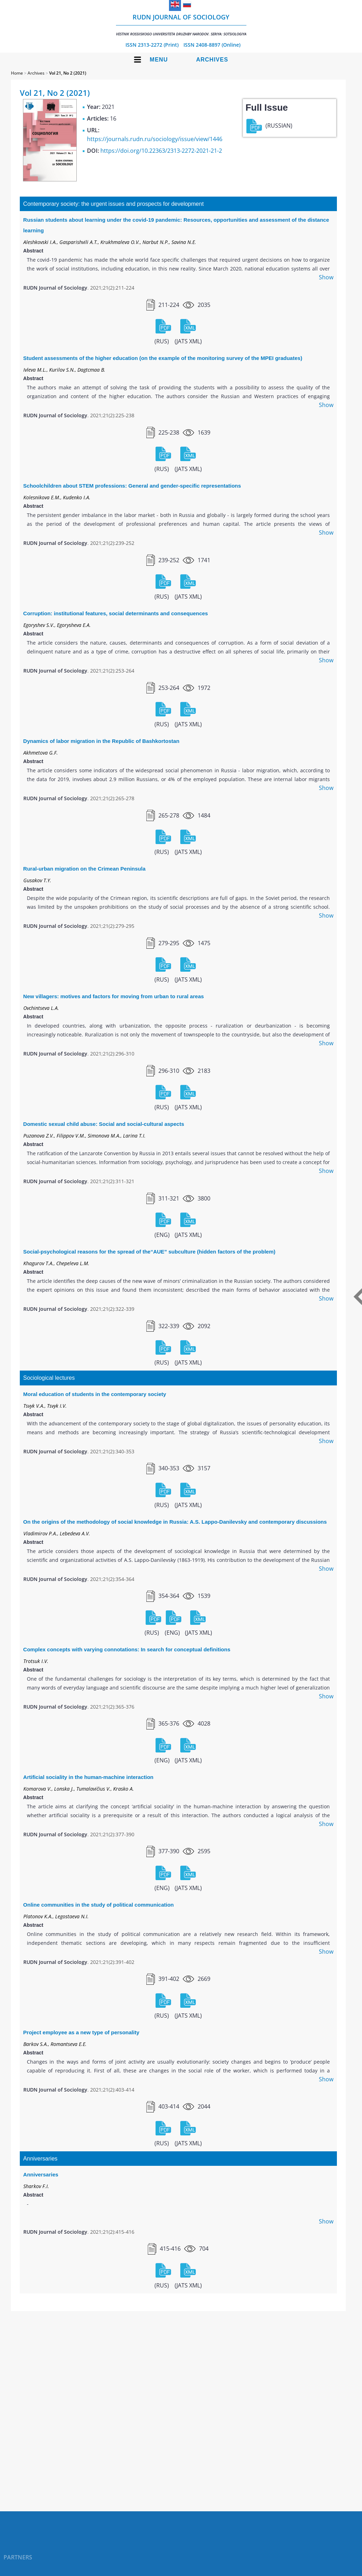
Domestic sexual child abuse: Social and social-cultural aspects (103, 1124)
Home (17, 73)
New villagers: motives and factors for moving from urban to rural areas (113, 996)
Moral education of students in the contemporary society (94, 1394)
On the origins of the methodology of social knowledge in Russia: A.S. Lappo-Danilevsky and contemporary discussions (175, 1522)
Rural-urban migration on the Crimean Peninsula (84, 869)
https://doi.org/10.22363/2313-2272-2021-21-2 (161, 151)
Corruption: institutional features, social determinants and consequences (115, 613)
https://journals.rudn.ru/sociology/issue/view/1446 (154, 139)
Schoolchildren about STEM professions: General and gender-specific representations (132, 486)
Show (326, 277)
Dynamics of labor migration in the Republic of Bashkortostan (101, 741)
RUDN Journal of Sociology (181, 24)
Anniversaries (40, 2174)
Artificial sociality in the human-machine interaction (88, 1777)
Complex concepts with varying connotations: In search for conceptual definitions (126, 1649)
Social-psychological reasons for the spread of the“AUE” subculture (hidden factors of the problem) (149, 1252)
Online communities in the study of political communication (98, 1905)
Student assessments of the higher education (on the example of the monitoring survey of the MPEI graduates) (162, 358)
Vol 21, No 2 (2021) (67, 73)
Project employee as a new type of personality (81, 2032)
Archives (212, 60)
